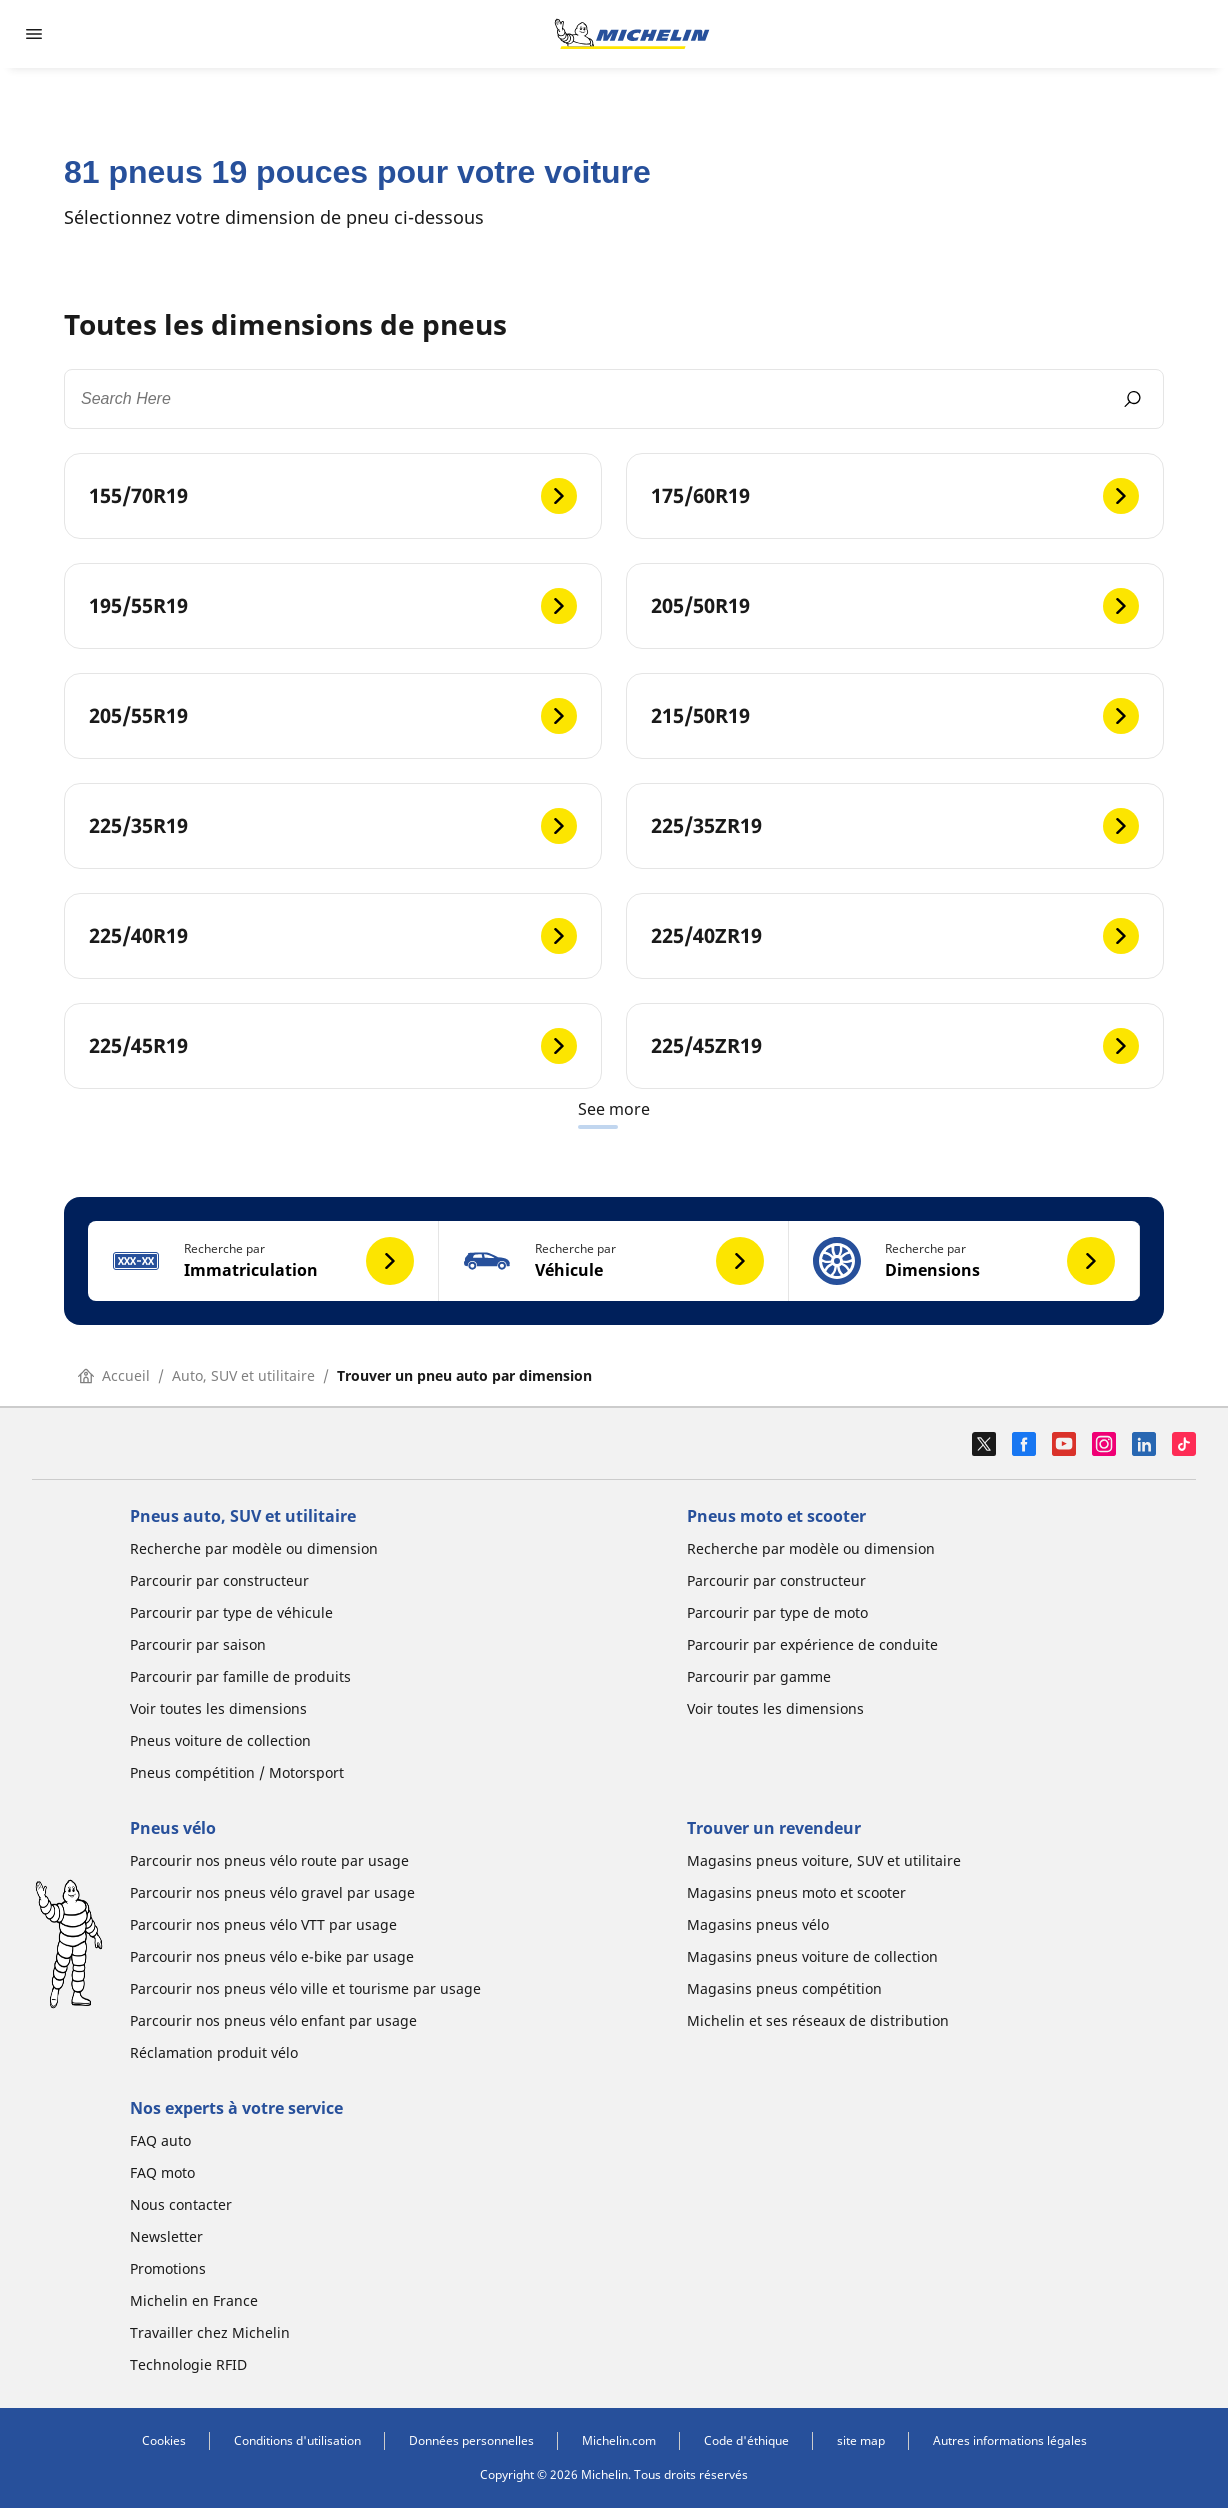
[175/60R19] (895, 496)
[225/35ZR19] (895, 826)
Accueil (114, 1375)
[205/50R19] (895, 606)
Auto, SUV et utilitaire (243, 1375)
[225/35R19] (333, 826)
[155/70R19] (333, 496)
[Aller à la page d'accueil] (632, 34)
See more (614, 1109)
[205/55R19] (333, 716)
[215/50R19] (895, 716)
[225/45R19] (333, 1046)
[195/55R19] (333, 606)
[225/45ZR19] (895, 1046)
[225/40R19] (333, 936)
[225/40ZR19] (895, 936)
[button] (263, 1261)
